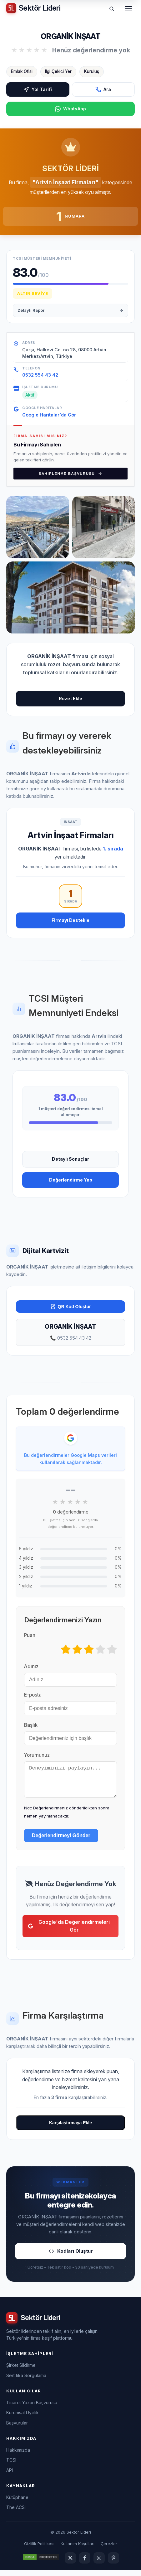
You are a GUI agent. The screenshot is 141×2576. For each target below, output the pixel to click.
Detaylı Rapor (70, 310)
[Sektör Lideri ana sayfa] (33, 8)
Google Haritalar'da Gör (49, 414)
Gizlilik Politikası (39, 2549)
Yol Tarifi (37, 89)
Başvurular (17, 2429)
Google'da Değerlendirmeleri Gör (69, 1932)
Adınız (31, 1666)
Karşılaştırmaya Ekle (70, 2128)
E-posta (33, 1695)
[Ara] (111, 8)
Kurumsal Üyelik (22, 2418)
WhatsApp (70, 109)
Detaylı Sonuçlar (70, 1159)
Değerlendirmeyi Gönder (61, 1841)
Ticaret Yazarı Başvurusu (31, 2408)
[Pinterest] (113, 2564)
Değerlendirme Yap (70, 1179)
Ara (103, 89)
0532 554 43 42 (40, 375)
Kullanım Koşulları (77, 2549)
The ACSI (16, 2513)
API (9, 2476)
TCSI (11, 2466)
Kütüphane (17, 2503)
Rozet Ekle (70, 698)
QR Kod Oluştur (70, 1306)
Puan (29, 1635)
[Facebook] (84, 2564)
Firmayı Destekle (70, 920)
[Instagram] (99, 2564)
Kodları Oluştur (70, 2257)
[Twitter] (70, 2564)
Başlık (31, 1725)
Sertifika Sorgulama (26, 2381)
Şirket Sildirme (21, 2371)
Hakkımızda (18, 2456)
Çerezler (109, 2549)
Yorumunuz (37, 1755)
